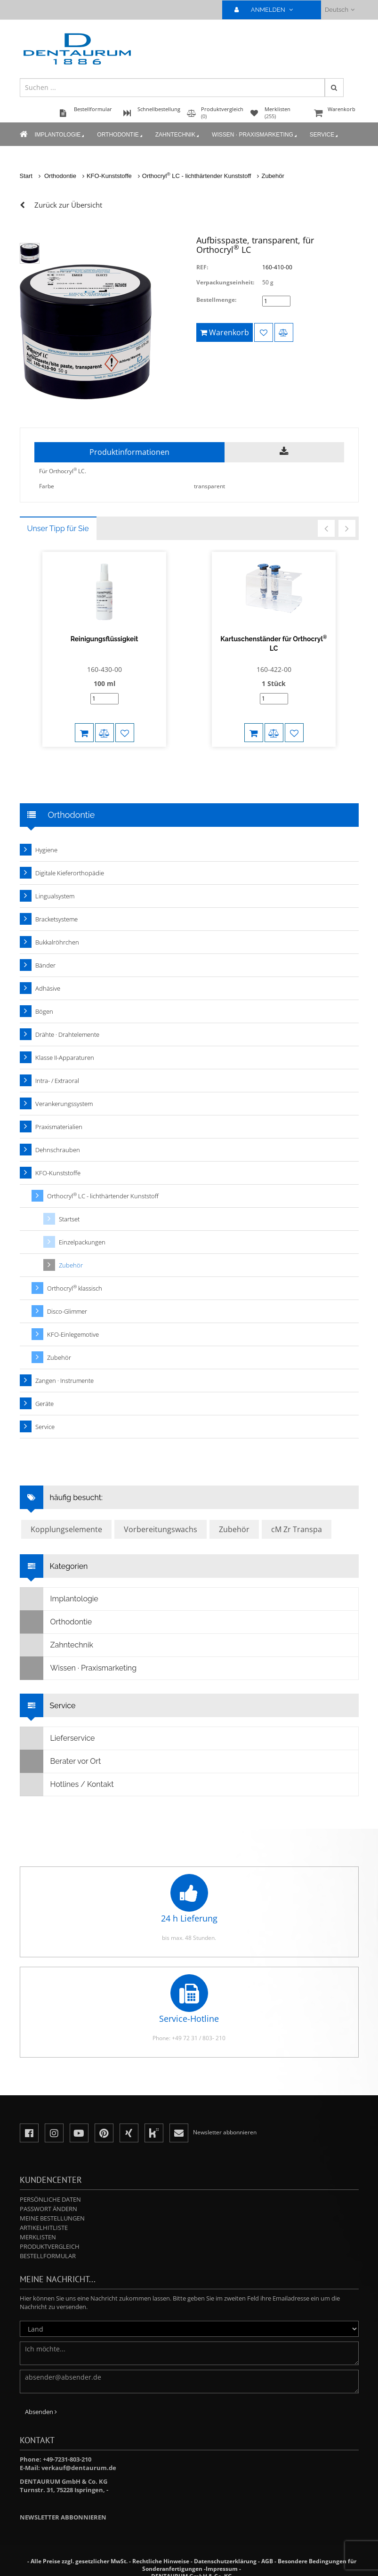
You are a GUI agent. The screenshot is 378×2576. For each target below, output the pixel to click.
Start (26, 175)
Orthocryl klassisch (74, 1288)
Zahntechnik (178, 135)
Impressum (222, 2569)
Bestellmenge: (216, 300)
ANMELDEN (267, 9)
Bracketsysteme (56, 919)
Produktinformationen (129, 452)
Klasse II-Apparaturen (64, 1057)
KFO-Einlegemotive (73, 1334)
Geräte (44, 1403)
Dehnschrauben (57, 1150)
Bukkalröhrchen (57, 942)
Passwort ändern (48, 2209)
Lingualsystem (54, 896)
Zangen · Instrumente (64, 1380)
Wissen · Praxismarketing (255, 135)
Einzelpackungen (82, 1242)
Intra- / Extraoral (57, 1080)
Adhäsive (47, 988)
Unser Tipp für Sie (58, 528)
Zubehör (272, 175)
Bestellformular (48, 2256)
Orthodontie (120, 135)
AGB (267, 2561)
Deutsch (339, 9)
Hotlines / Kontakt (67, 1784)
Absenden (41, 2411)
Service (324, 135)
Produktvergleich (50, 2246)
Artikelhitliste (44, 2227)
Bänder (45, 965)
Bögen (44, 1011)
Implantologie (60, 135)
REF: (202, 267)
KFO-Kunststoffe (109, 175)
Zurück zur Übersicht (68, 205)
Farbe (46, 486)
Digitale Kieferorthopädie (69, 873)
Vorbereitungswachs (160, 1529)
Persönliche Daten (50, 2199)
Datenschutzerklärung (225, 2561)
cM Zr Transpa (296, 1529)
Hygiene (46, 850)
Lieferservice (57, 1738)
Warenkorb (335, 113)
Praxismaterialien (58, 1126)
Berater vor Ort (60, 1761)
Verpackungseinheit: (225, 282)
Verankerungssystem (64, 1103)
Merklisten (38, 2237)
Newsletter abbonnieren (63, 2517)
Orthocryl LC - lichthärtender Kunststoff (196, 175)
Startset (69, 1219)
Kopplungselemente (66, 1529)
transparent (209, 486)
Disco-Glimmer (67, 1311)
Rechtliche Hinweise (160, 2561)
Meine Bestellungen (52, 2218)
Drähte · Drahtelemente (67, 1034)
